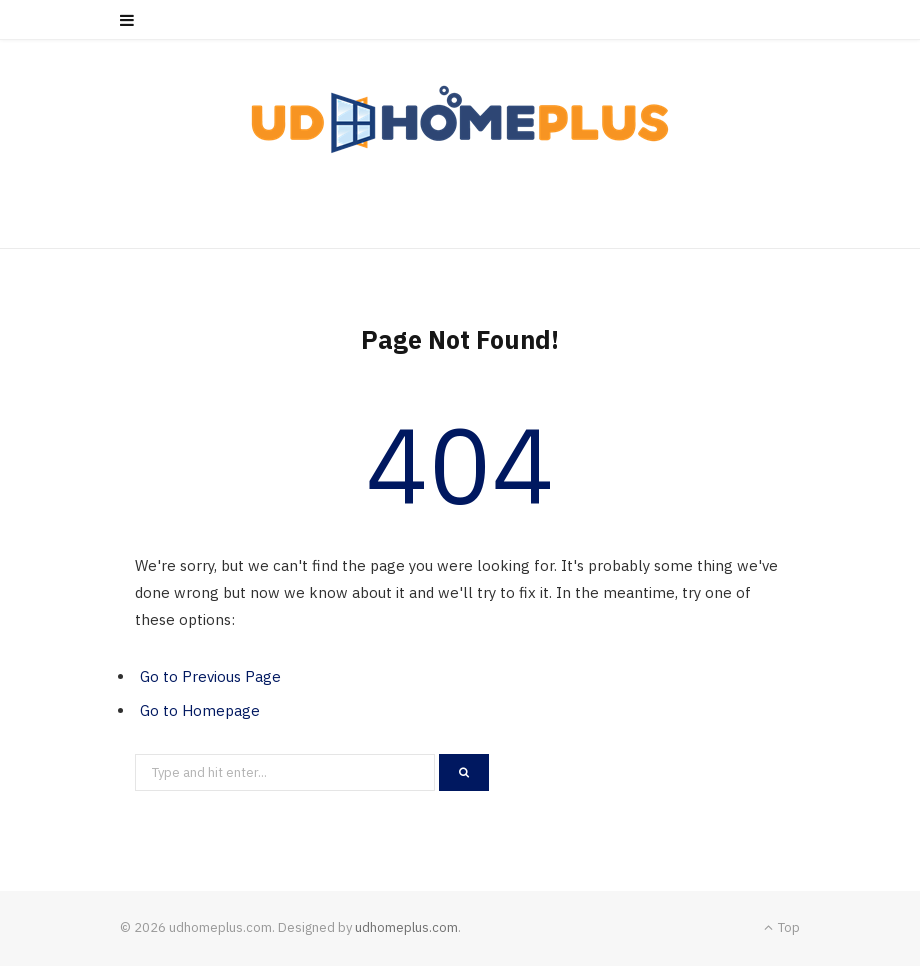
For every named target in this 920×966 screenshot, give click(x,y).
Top (782, 927)
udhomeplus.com (406, 927)
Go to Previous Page (210, 676)
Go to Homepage (200, 710)
